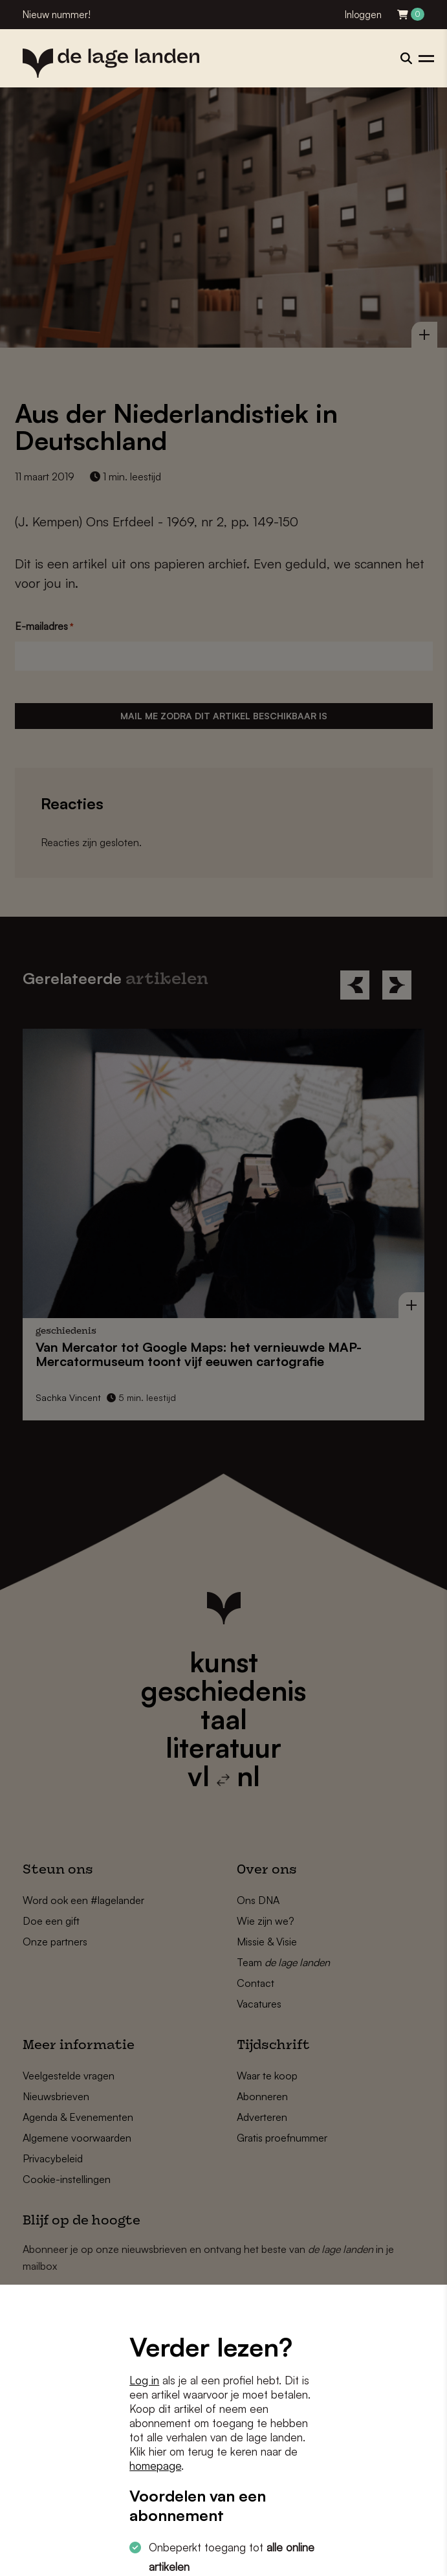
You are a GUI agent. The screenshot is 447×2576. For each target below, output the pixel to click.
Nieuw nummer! (57, 14)
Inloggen (363, 14)
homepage (155, 2465)
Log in (144, 2380)
